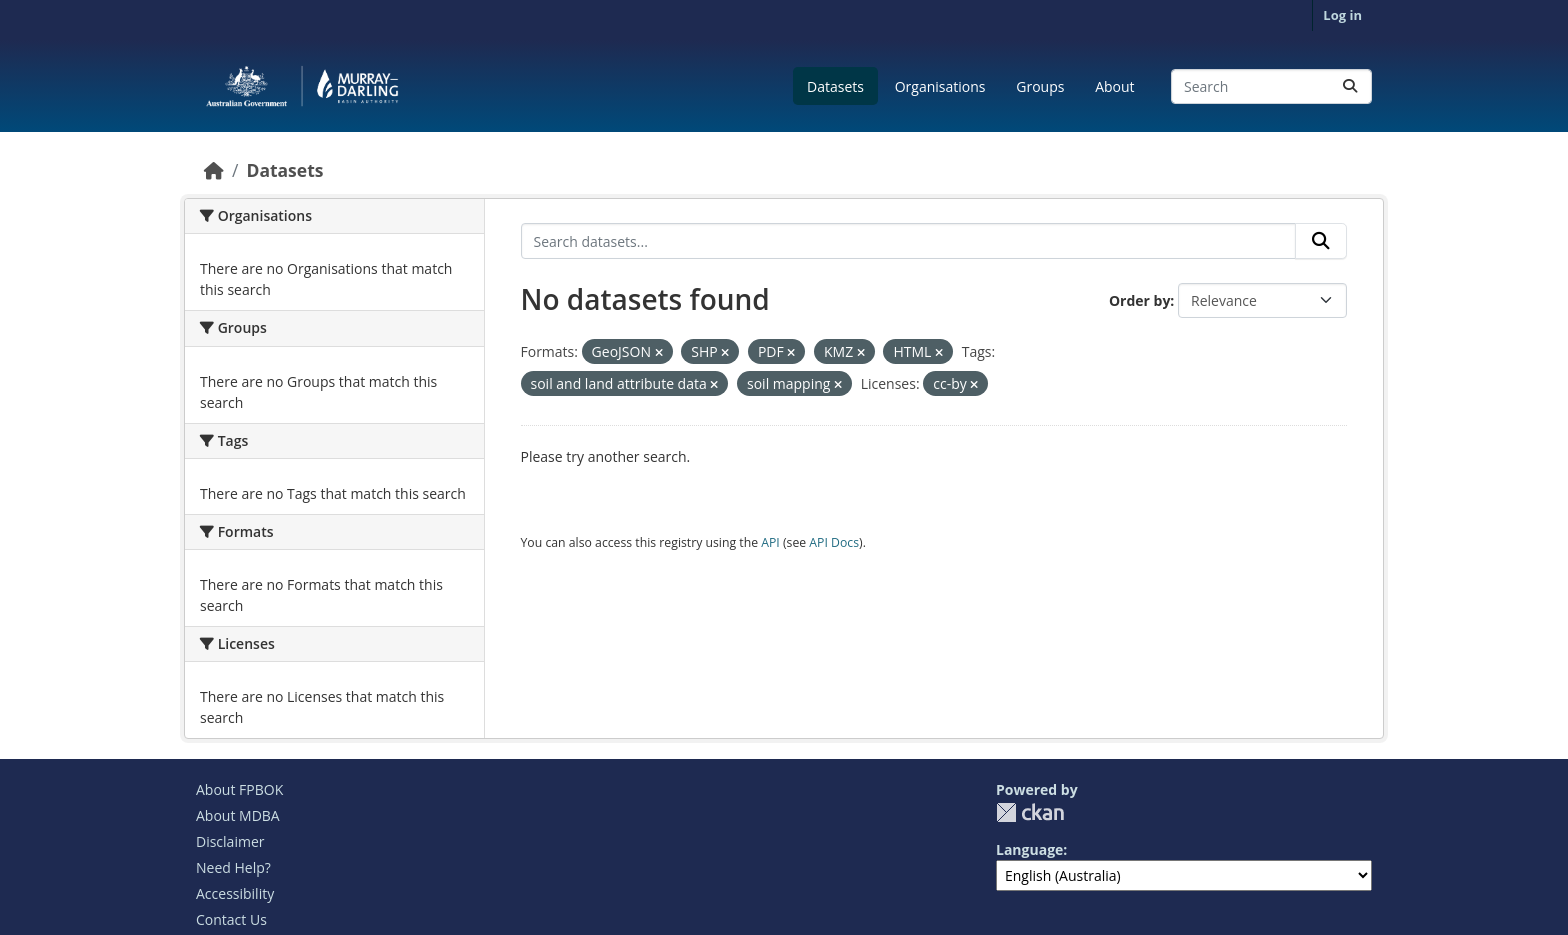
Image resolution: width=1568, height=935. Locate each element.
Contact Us (231, 919)
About (1114, 86)
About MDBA (238, 815)
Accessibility (235, 893)
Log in (1342, 15)
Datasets (835, 86)
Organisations (940, 86)
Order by (1139, 300)
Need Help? (233, 867)
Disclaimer (230, 841)
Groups (1040, 86)
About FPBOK (239, 789)
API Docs (834, 542)
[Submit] (1350, 86)
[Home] (214, 170)
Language (1029, 849)
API (770, 542)
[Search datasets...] (1271, 86)
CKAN (1030, 812)
